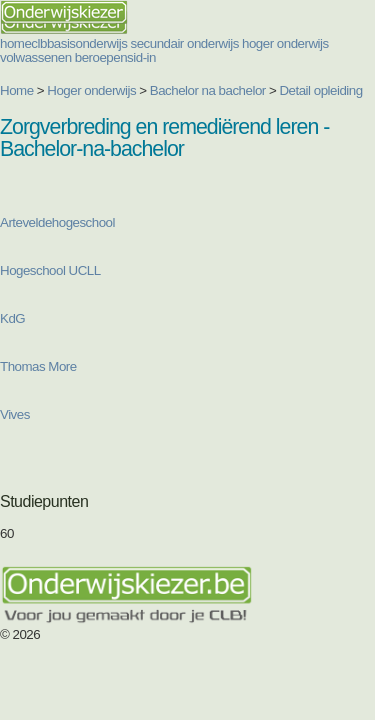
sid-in (141, 57)
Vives (15, 414)
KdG (12, 318)
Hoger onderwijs (91, 90)
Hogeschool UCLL (50, 270)
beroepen (101, 57)
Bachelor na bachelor (208, 90)
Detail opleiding (320, 90)
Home (17, 90)
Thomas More (40, 366)
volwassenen (36, 57)
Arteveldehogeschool (57, 222)
